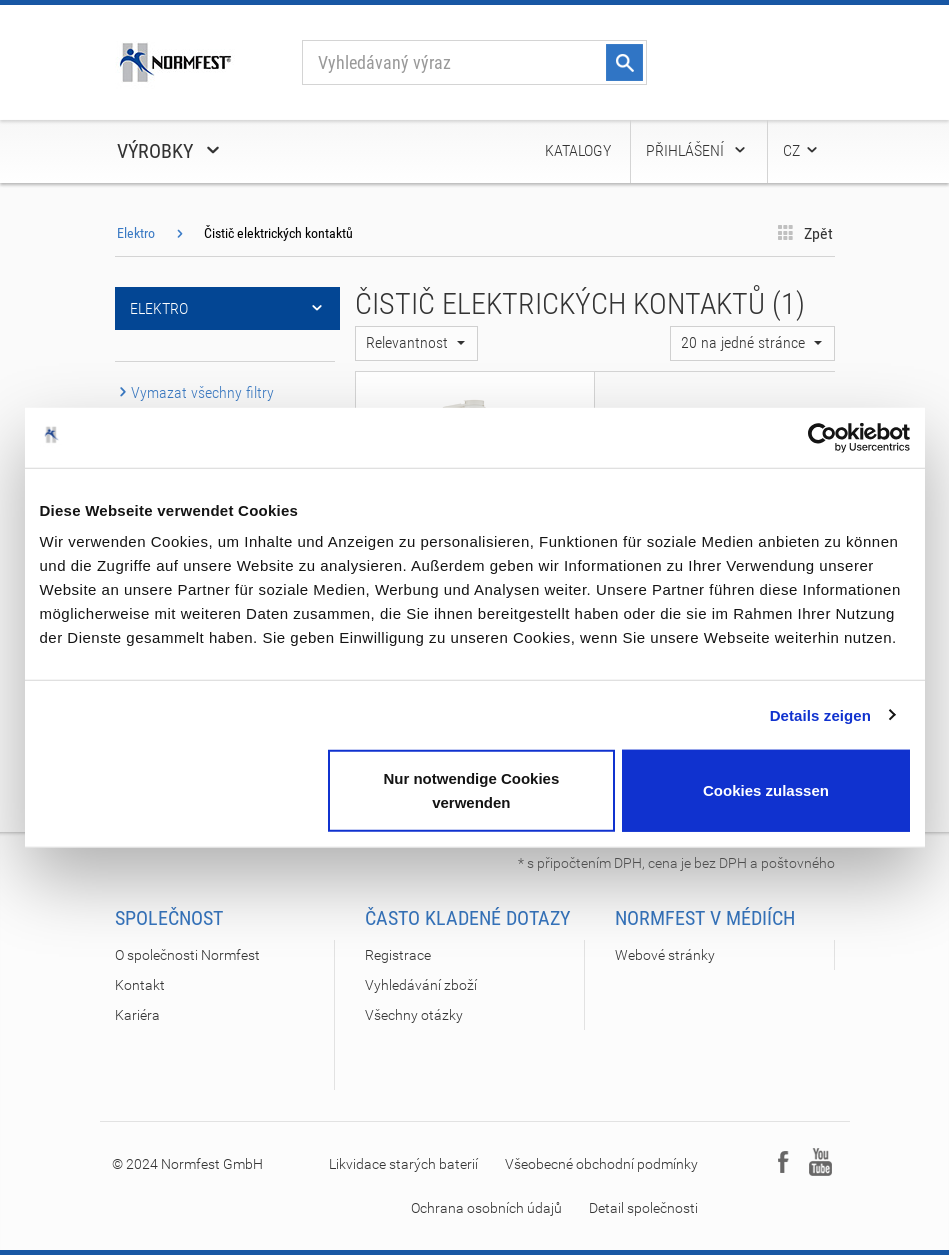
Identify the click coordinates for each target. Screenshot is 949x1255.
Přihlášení (697, 150)
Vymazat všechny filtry (194, 392)
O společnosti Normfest (187, 955)
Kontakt (140, 985)
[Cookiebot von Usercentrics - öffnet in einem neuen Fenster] (822, 437)
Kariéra (137, 1015)
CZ (801, 150)
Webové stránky (665, 955)
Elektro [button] (227, 308)
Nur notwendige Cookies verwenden (471, 790)
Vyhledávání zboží (421, 985)
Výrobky (170, 151)
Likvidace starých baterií (403, 1164)
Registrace (398, 955)
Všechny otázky (414, 1015)
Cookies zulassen (766, 790)
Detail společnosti (643, 1208)
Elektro (136, 233)
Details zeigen (820, 714)
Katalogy (578, 150)
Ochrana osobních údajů (486, 1208)
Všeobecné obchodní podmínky (601, 1164)
